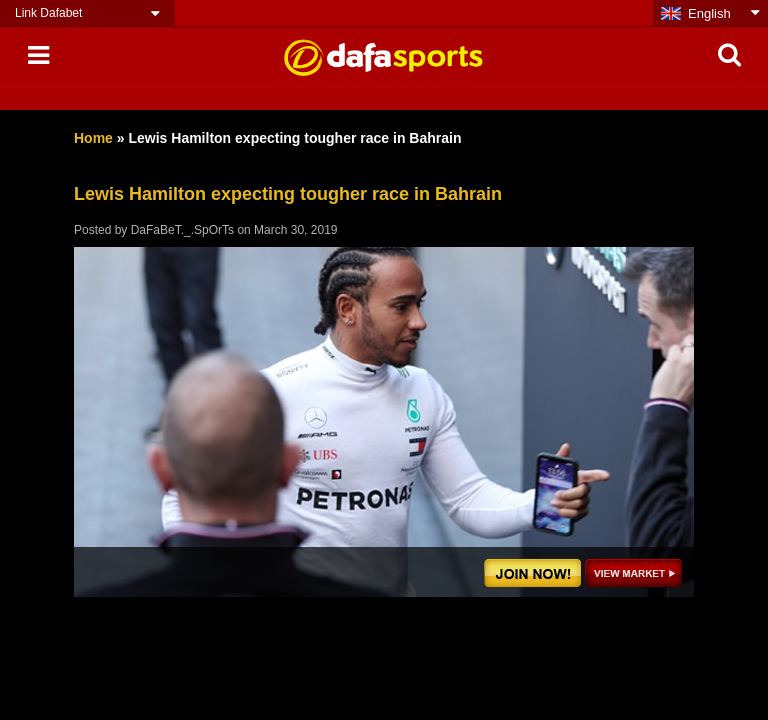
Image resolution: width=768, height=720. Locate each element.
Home (93, 138)
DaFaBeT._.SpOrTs (182, 230)
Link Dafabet (48, 13)
